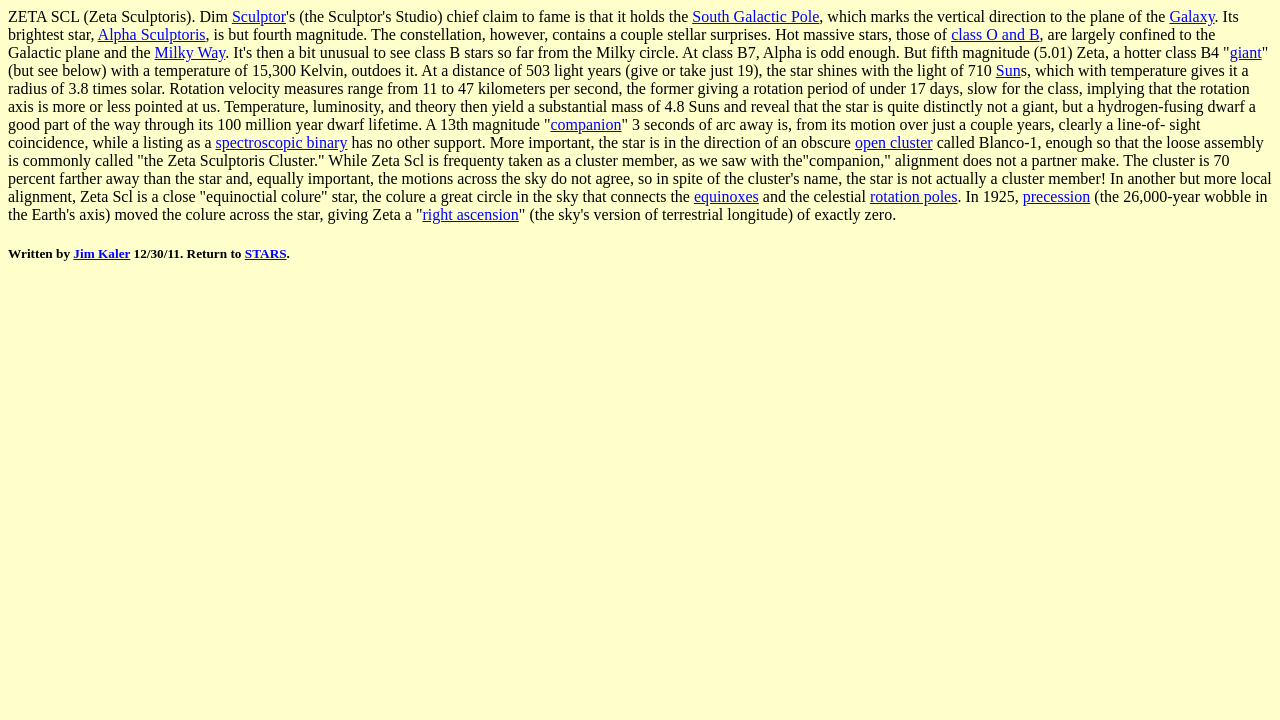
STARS (266, 253)
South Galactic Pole (755, 16)
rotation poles (914, 196)
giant (1246, 52)
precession (1057, 196)
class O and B (995, 34)
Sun (1008, 70)
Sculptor (259, 16)
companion (585, 124)
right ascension (470, 214)
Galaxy (1191, 16)
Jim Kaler (101, 253)
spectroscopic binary (281, 142)
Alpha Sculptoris (152, 34)
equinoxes (726, 196)
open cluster (894, 142)
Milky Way (190, 52)
